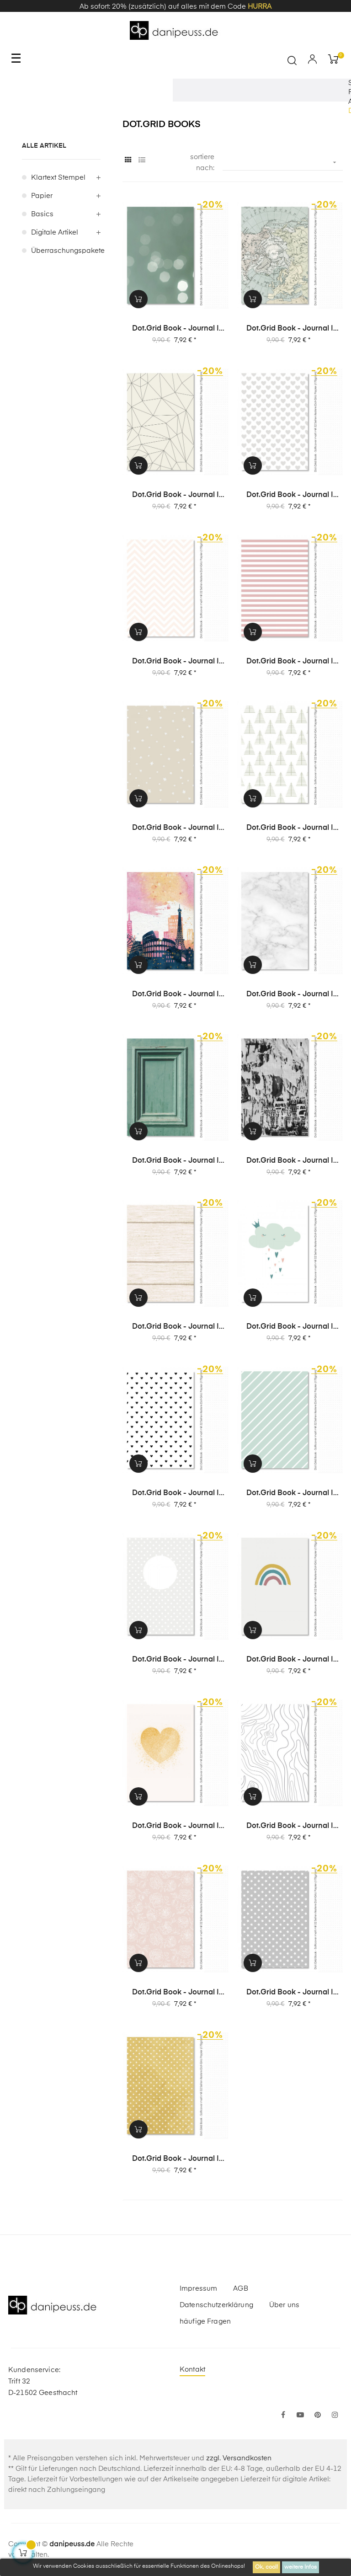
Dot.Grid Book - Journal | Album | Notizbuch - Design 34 (289, 496)
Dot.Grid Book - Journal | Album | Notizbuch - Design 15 (289, 1494)
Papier (42, 195)
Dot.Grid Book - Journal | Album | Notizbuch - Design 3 (175, 2159)
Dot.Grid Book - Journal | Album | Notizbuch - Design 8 (175, 1826)
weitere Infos (300, 2567)
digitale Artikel (54, 232)
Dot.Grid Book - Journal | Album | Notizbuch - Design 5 (175, 1993)
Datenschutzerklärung (216, 2305)
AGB (240, 2288)
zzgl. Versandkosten (238, 2458)
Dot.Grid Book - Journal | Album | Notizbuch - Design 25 (289, 995)
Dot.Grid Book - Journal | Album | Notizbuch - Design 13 (289, 1660)
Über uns (284, 2305)
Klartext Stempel (58, 177)
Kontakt (192, 2369)
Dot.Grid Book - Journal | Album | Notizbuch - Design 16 (175, 1494)
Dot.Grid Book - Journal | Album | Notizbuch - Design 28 (289, 828)
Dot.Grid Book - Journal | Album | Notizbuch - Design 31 (175, 662)
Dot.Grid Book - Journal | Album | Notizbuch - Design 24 (175, 1161)
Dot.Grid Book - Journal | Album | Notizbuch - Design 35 (175, 496)
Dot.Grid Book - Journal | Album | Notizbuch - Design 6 (289, 1826)
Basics (42, 214)
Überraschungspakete (66, 250)
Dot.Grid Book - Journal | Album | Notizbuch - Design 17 (289, 1327)
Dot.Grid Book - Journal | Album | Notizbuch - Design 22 (289, 1161)
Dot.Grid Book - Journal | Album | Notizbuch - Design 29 (175, 828)
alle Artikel (44, 146)
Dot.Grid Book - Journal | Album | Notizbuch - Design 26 (175, 995)
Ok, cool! (266, 2567)
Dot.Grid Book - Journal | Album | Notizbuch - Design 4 (289, 1993)
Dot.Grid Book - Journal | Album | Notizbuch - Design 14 (175, 1660)
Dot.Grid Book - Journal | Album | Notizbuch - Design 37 (175, 329)
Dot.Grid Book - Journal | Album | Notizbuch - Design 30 (289, 662)
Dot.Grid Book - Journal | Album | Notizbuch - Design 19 (175, 1327)
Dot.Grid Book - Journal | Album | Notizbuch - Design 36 (289, 329)
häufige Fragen (205, 2321)
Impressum (198, 2288)
